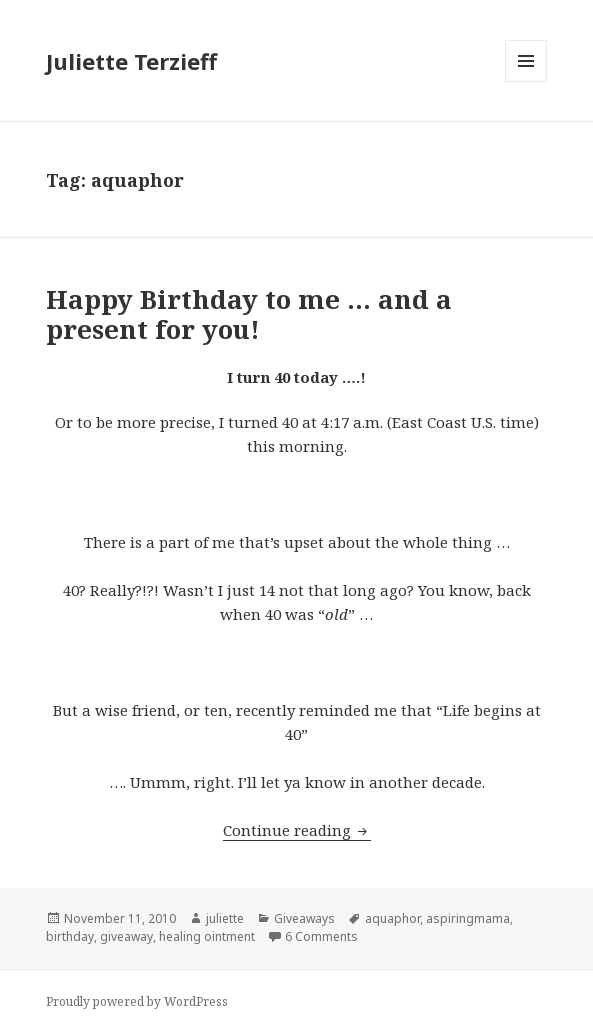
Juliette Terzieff (131, 61)
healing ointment (207, 936)
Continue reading (297, 830)
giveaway (126, 936)
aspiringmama (468, 918)
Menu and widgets (526, 81)
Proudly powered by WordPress (137, 1001)
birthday (70, 936)
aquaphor (392, 918)
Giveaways (304, 918)
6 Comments (321, 936)
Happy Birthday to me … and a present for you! (249, 314)
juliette (225, 918)
